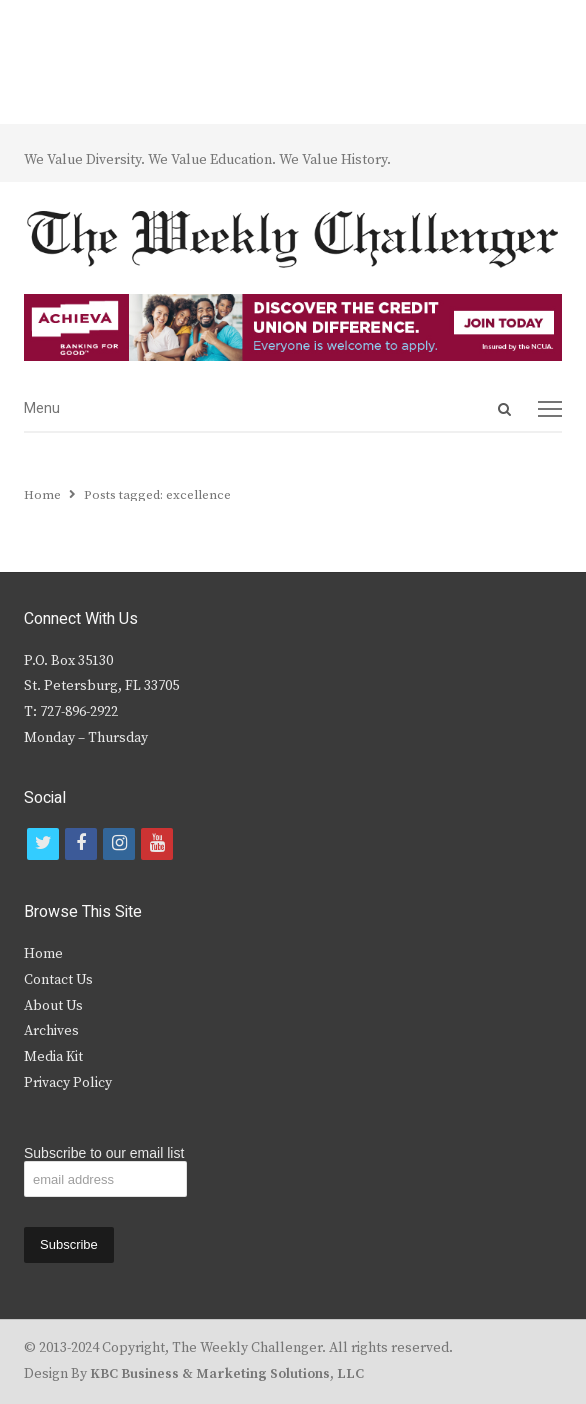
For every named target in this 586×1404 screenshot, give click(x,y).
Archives (51, 1031)
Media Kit (53, 1057)
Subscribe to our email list (104, 1153)
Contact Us (58, 980)
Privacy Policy (68, 1083)
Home (43, 954)
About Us (53, 1006)
